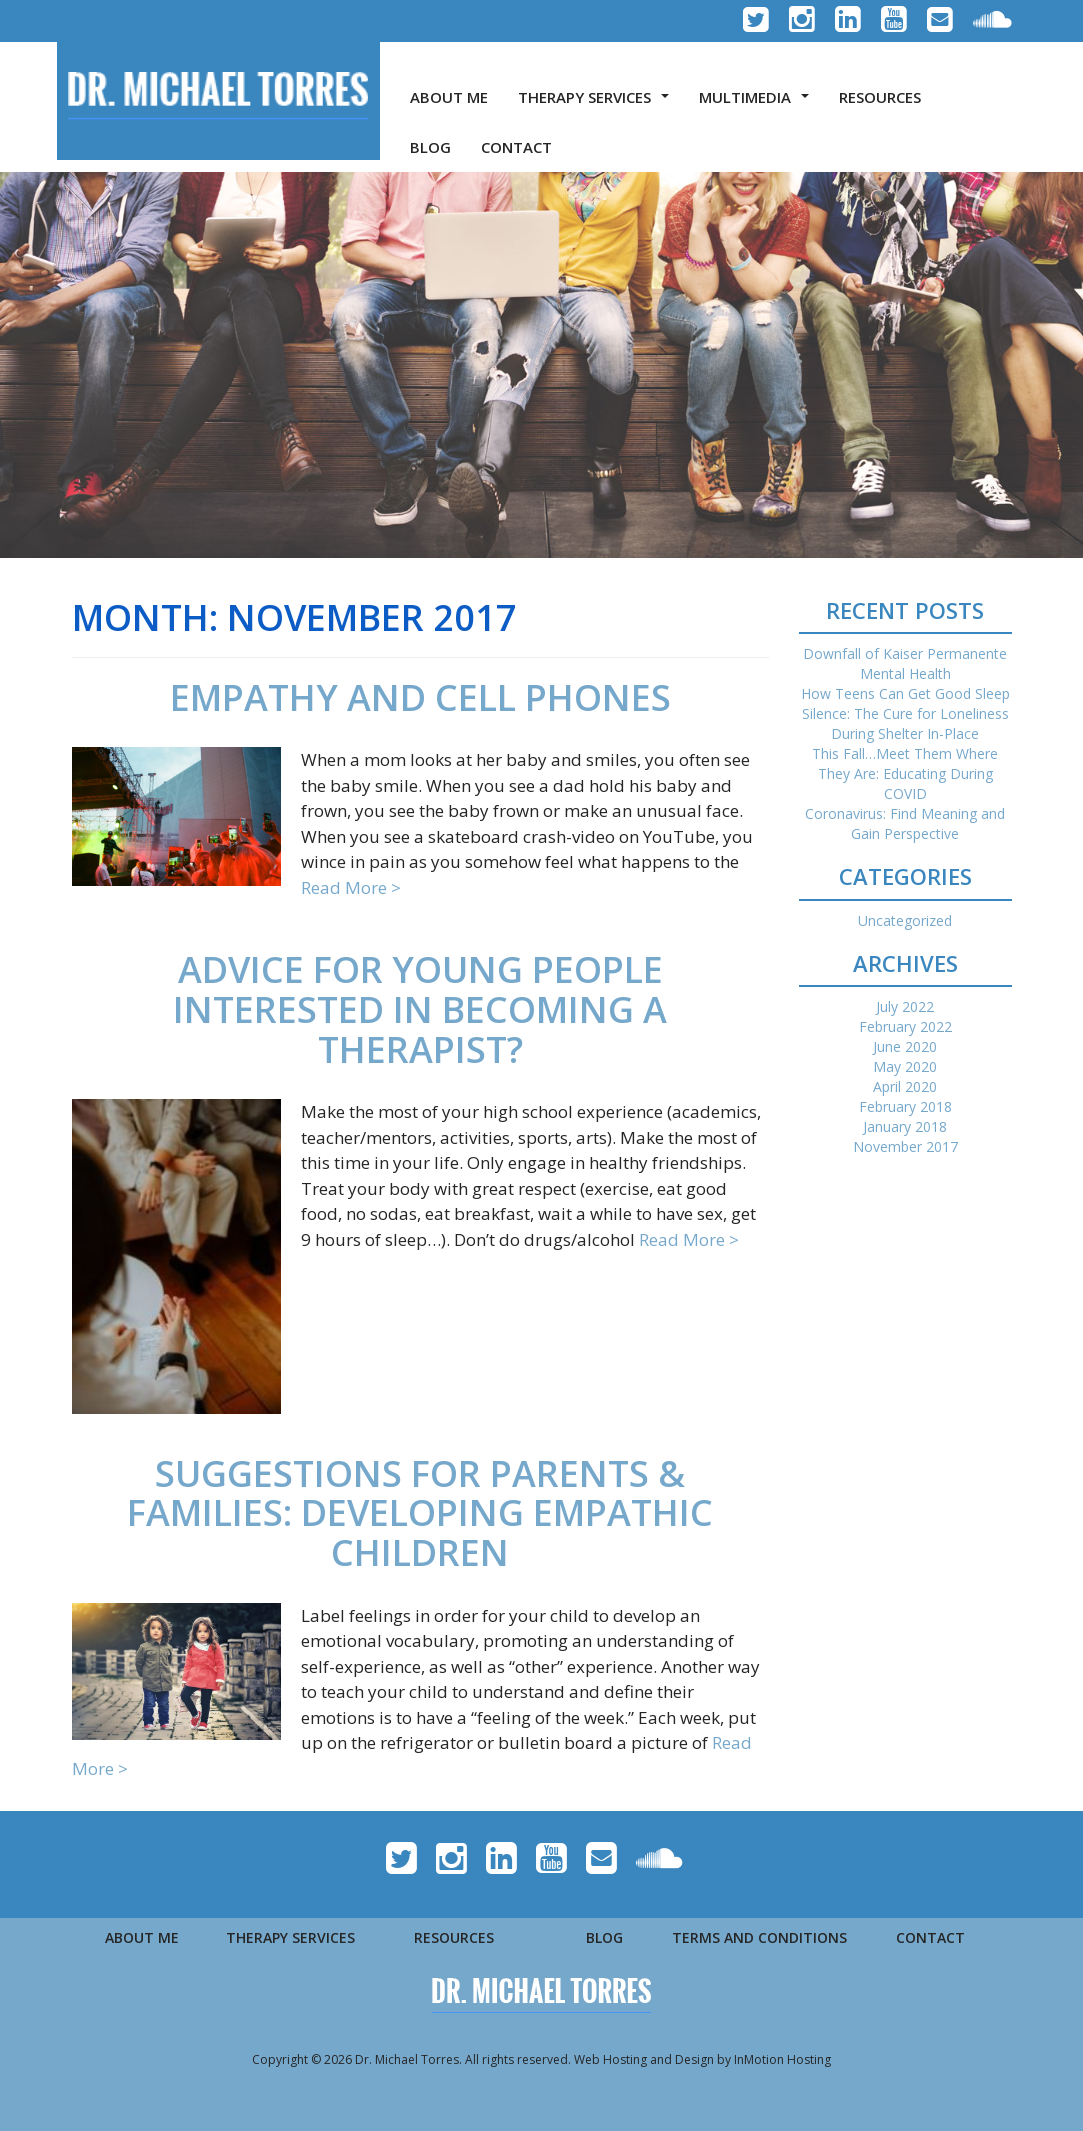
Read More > (351, 887)
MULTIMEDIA (758, 103)
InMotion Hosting (782, 2059)
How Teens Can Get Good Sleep (905, 693)
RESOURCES (880, 97)
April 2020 (905, 1086)
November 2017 (905, 1146)
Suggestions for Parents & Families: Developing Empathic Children (420, 1513)
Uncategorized (905, 920)
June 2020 (905, 1046)
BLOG (430, 147)
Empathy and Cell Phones (420, 697)
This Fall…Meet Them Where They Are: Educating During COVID (905, 773)
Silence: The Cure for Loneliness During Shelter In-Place (905, 723)
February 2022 (905, 1026)
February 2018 (905, 1106)
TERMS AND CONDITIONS (759, 1937)
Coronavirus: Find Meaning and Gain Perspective (905, 823)
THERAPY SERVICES (597, 103)
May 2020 (905, 1066)
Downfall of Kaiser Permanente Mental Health (905, 663)
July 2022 (905, 1006)
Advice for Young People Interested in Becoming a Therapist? (420, 1009)
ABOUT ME (449, 97)
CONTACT (516, 147)
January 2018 (905, 1126)
